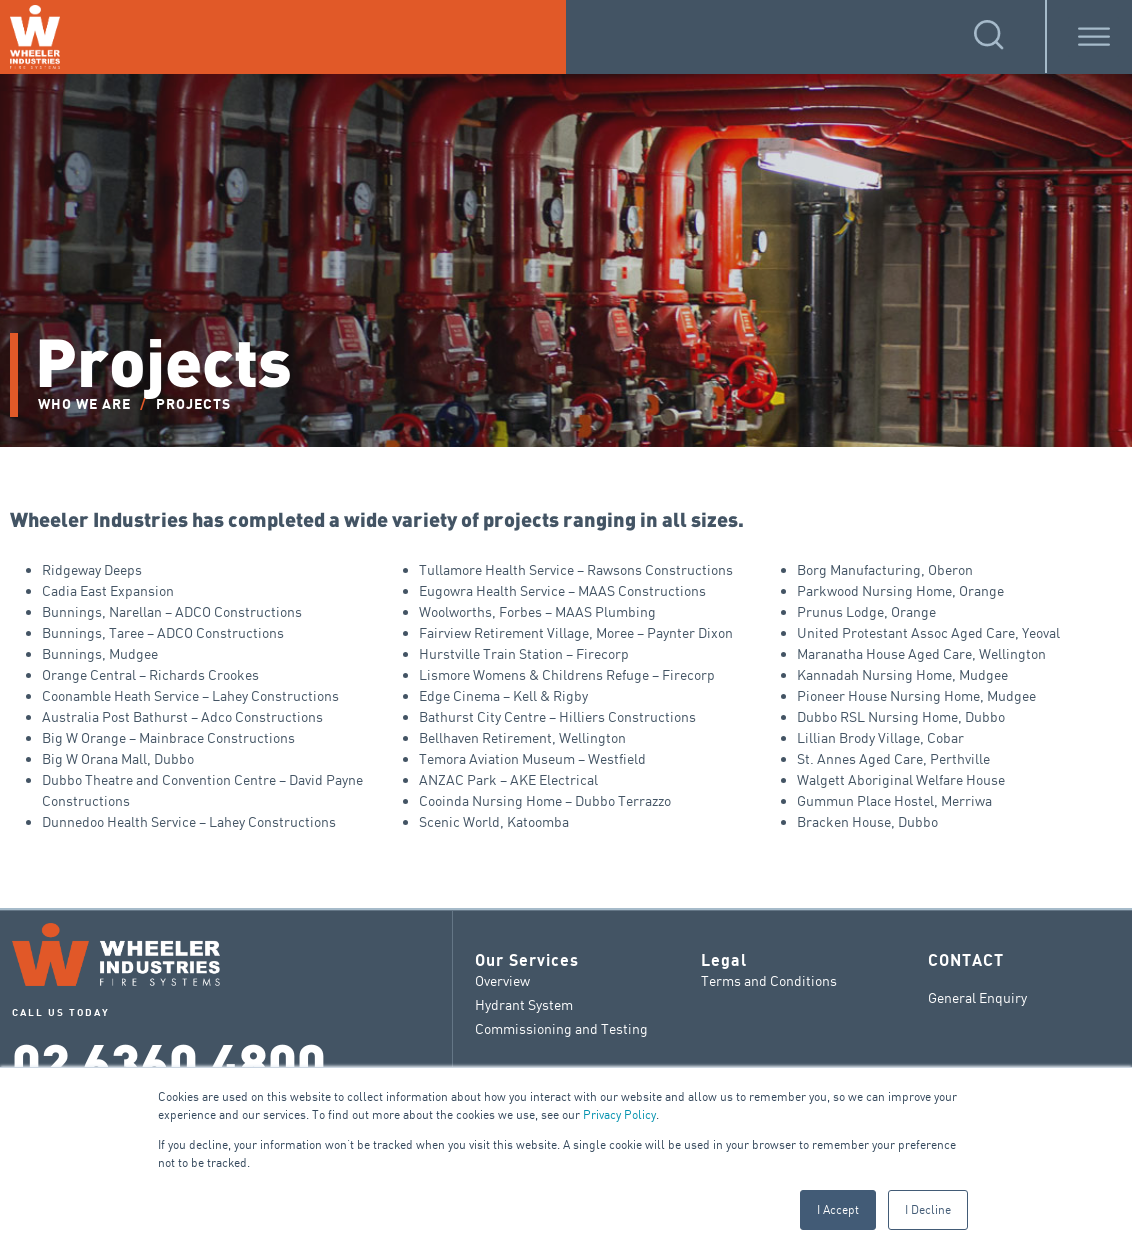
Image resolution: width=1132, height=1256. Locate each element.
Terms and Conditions (769, 980)
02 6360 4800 (169, 1060)
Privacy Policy (619, 1114)
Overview (502, 980)
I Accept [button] (838, 1209)
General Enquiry (977, 998)
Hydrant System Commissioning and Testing (561, 1016)
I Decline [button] (928, 1209)
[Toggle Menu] (1094, 36)
